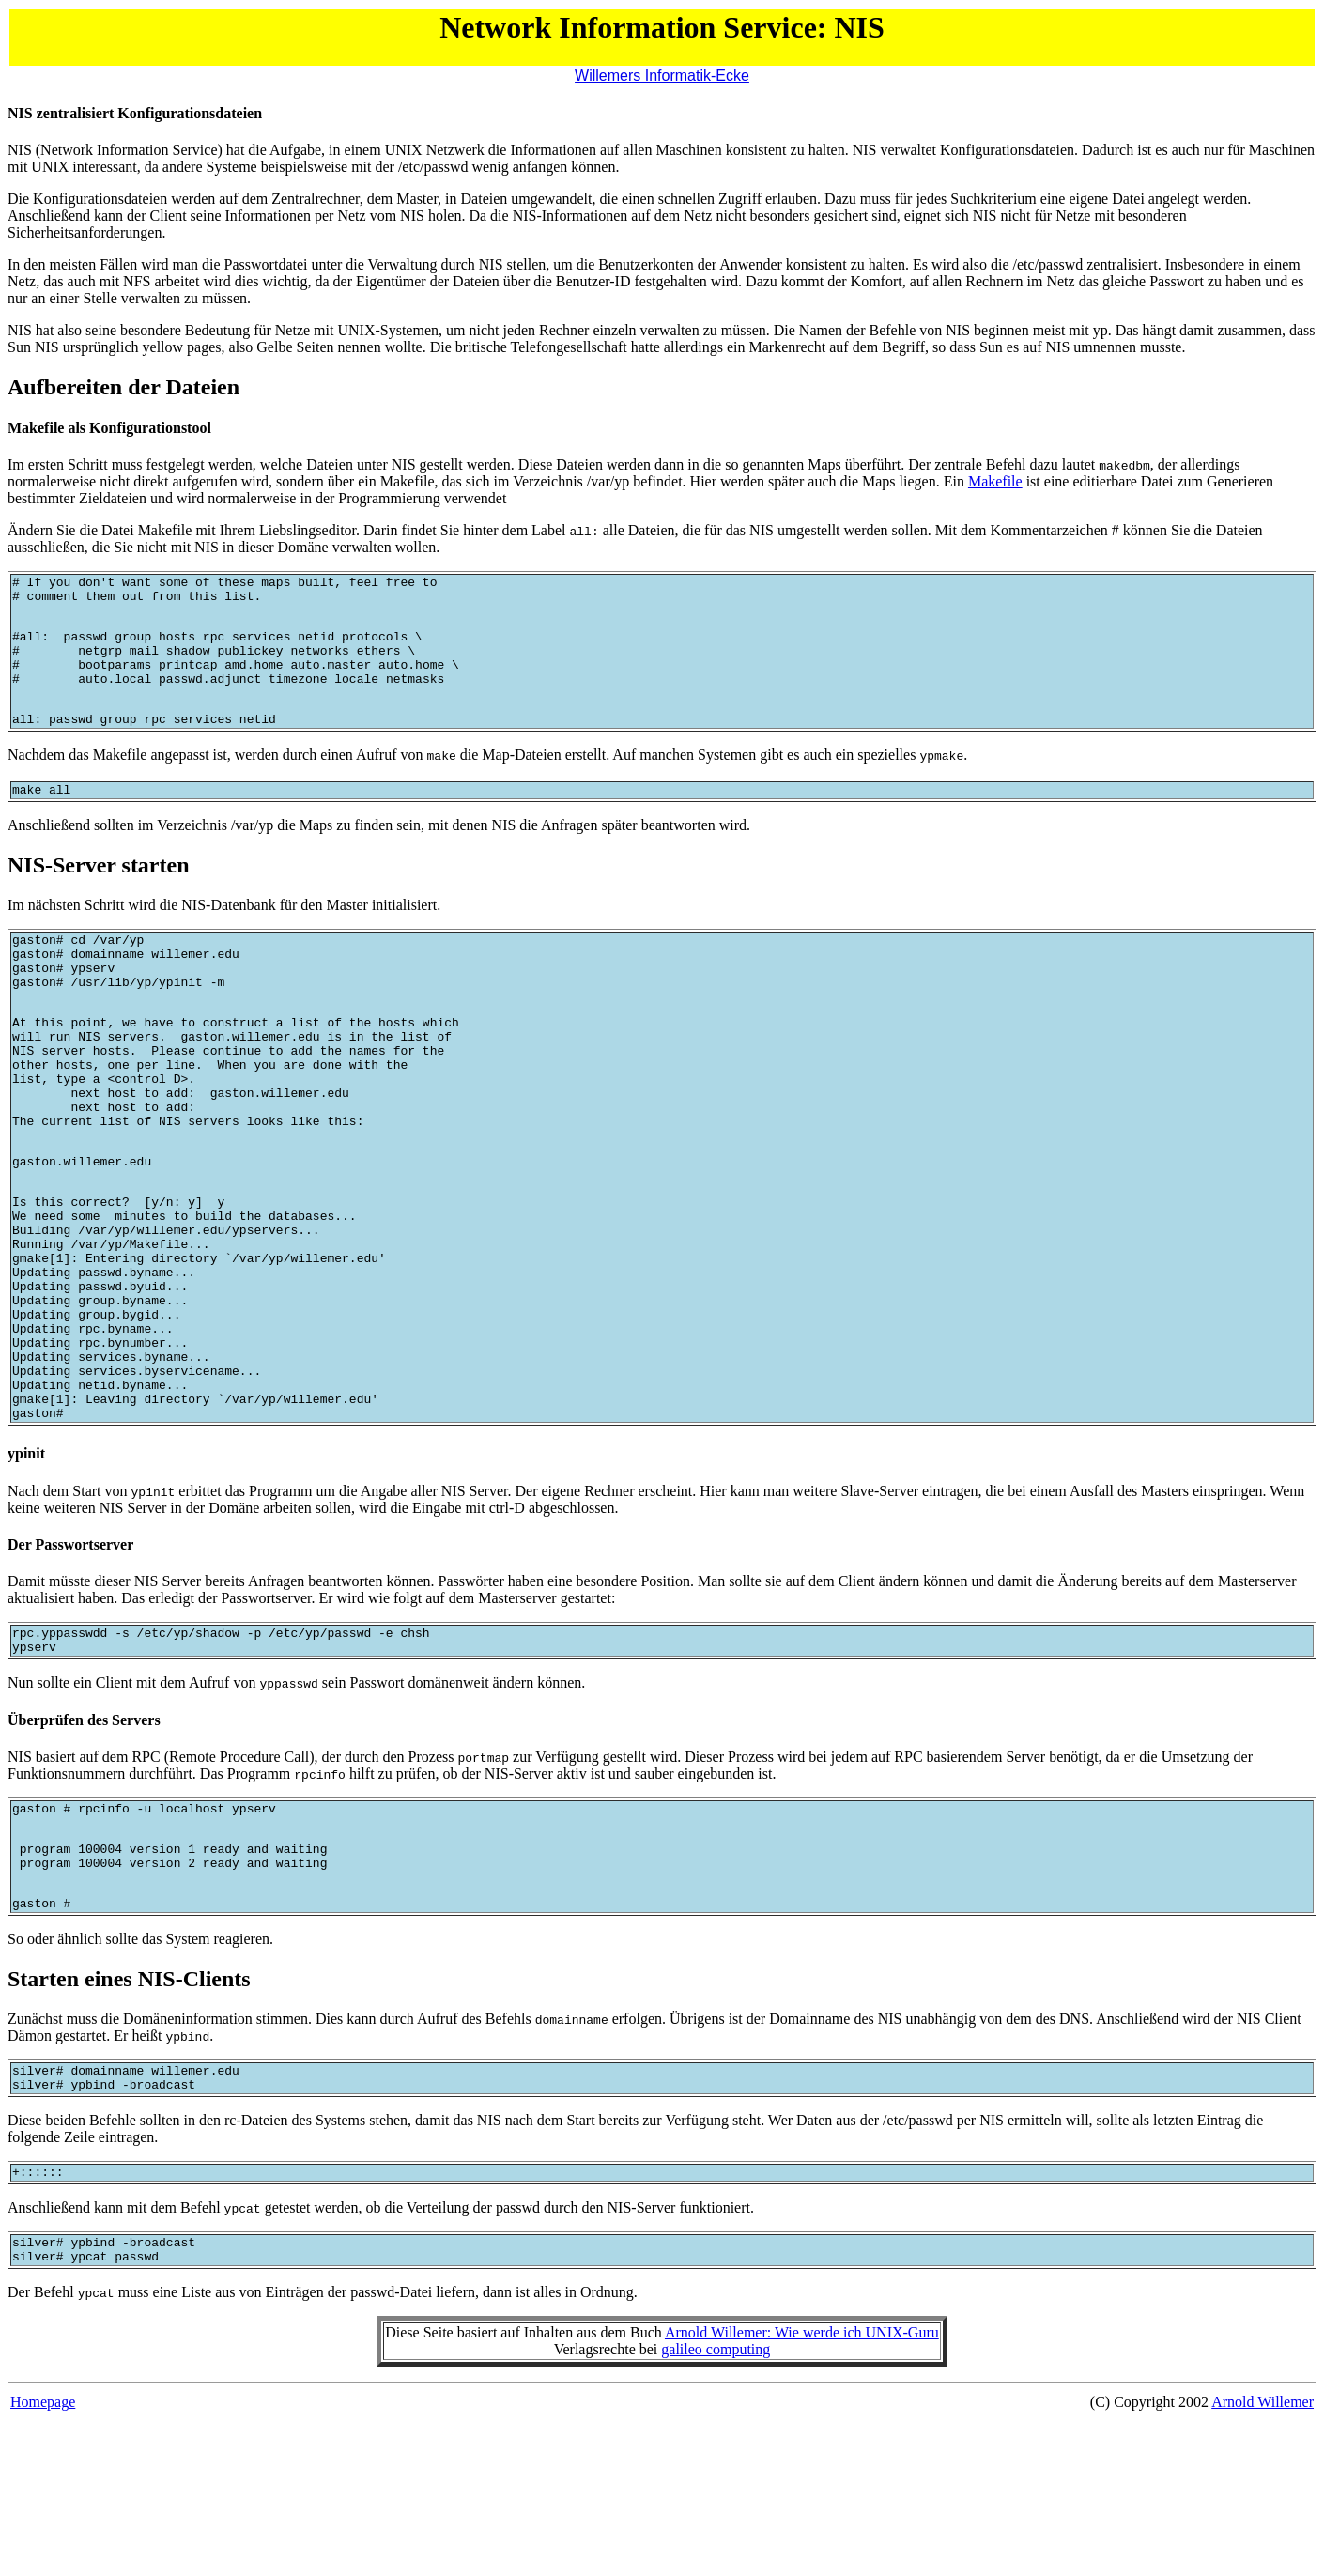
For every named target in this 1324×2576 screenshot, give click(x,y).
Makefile (995, 481)
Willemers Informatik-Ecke (662, 76)
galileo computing (715, 2504)
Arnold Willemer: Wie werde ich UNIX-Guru (802, 2487)
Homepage (42, 2557)
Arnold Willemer (1262, 2557)
